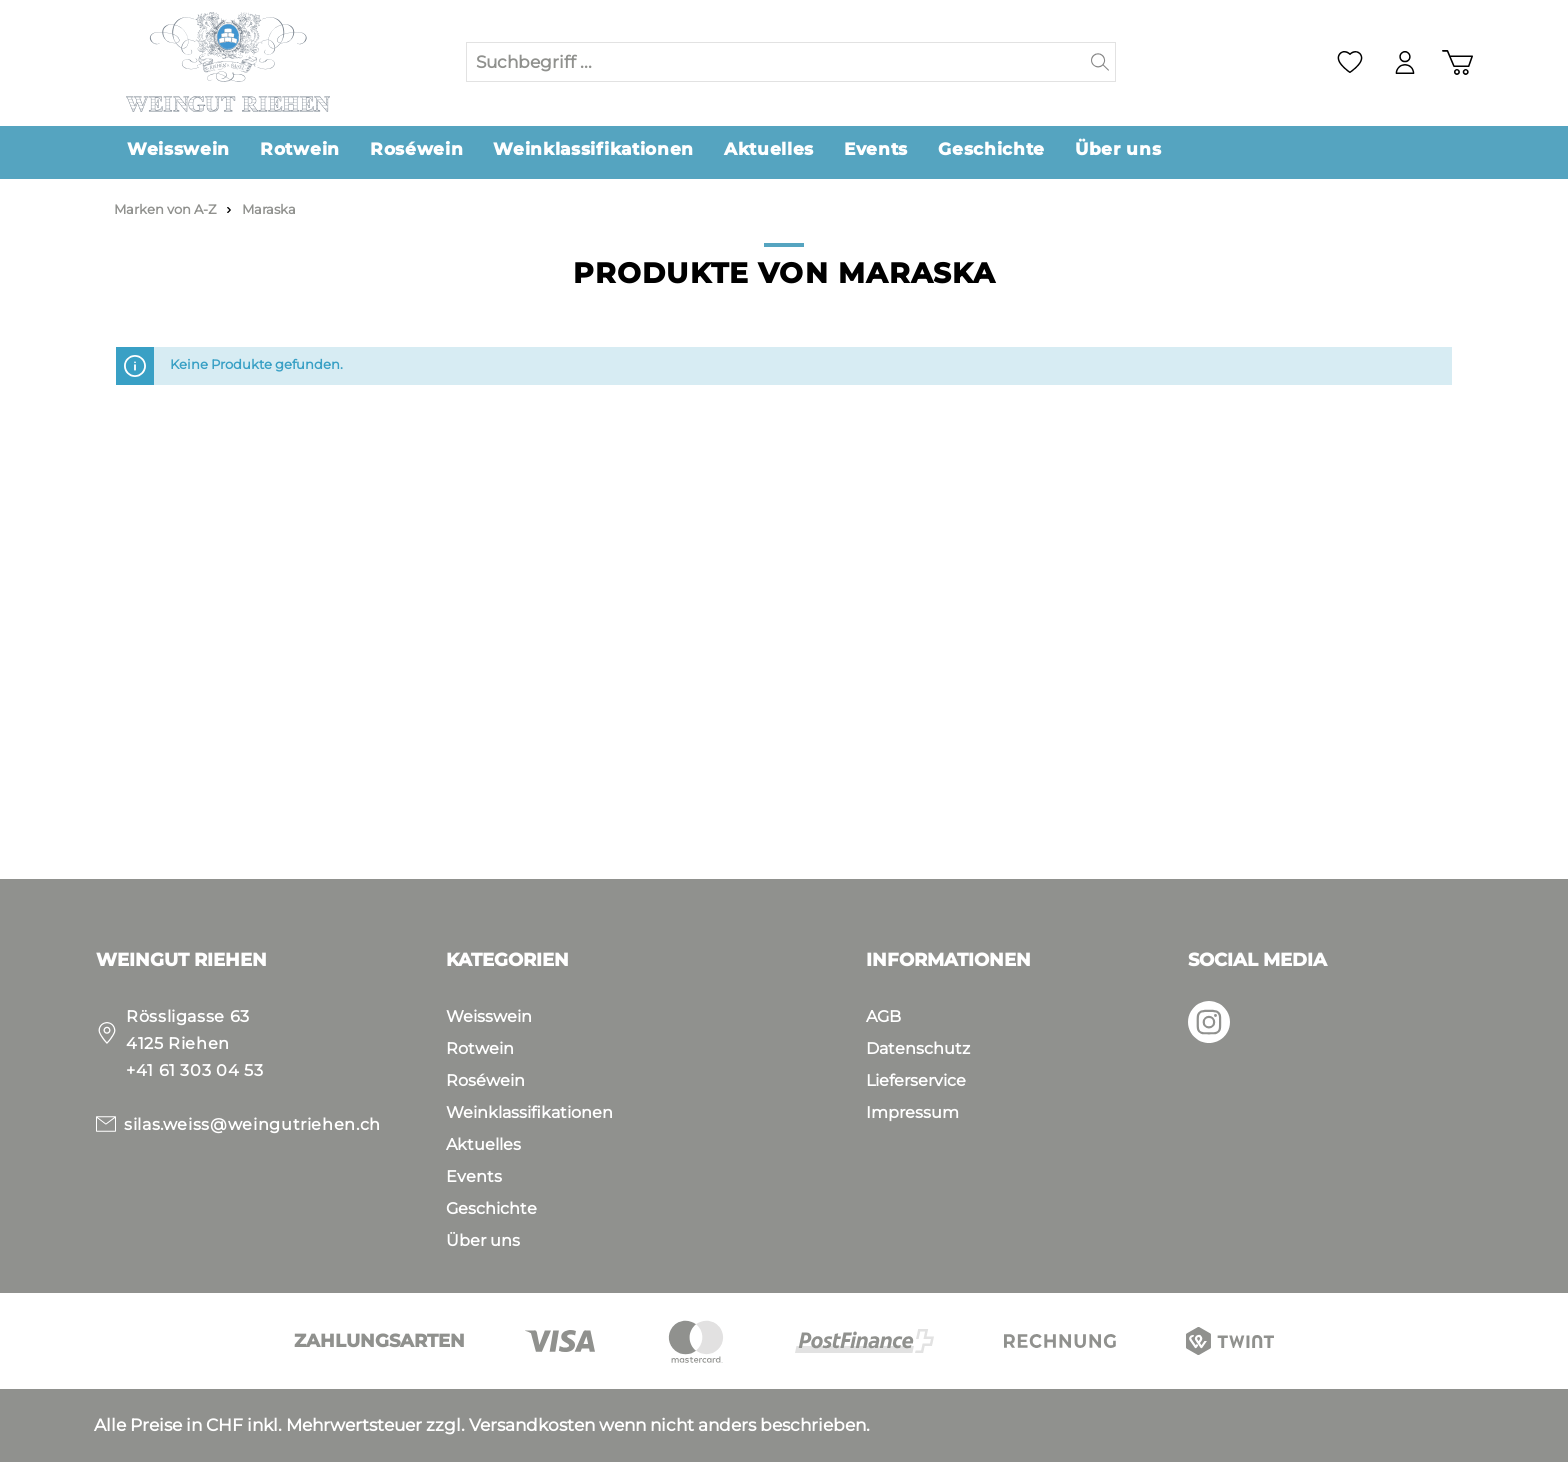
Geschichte (491, 1208)
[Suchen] (1100, 62)
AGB (883, 1016)
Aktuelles (483, 1144)
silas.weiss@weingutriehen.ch (252, 1124)
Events (474, 1176)
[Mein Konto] (1405, 62)
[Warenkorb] (1457, 62)
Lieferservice (916, 1080)
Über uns (483, 1240)
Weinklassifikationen (529, 1112)
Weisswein (489, 1016)
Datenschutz (918, 1048)
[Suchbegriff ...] (776, 62)
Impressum (912, 1112)
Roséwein (485, 1080)
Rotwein (480, 1048)
